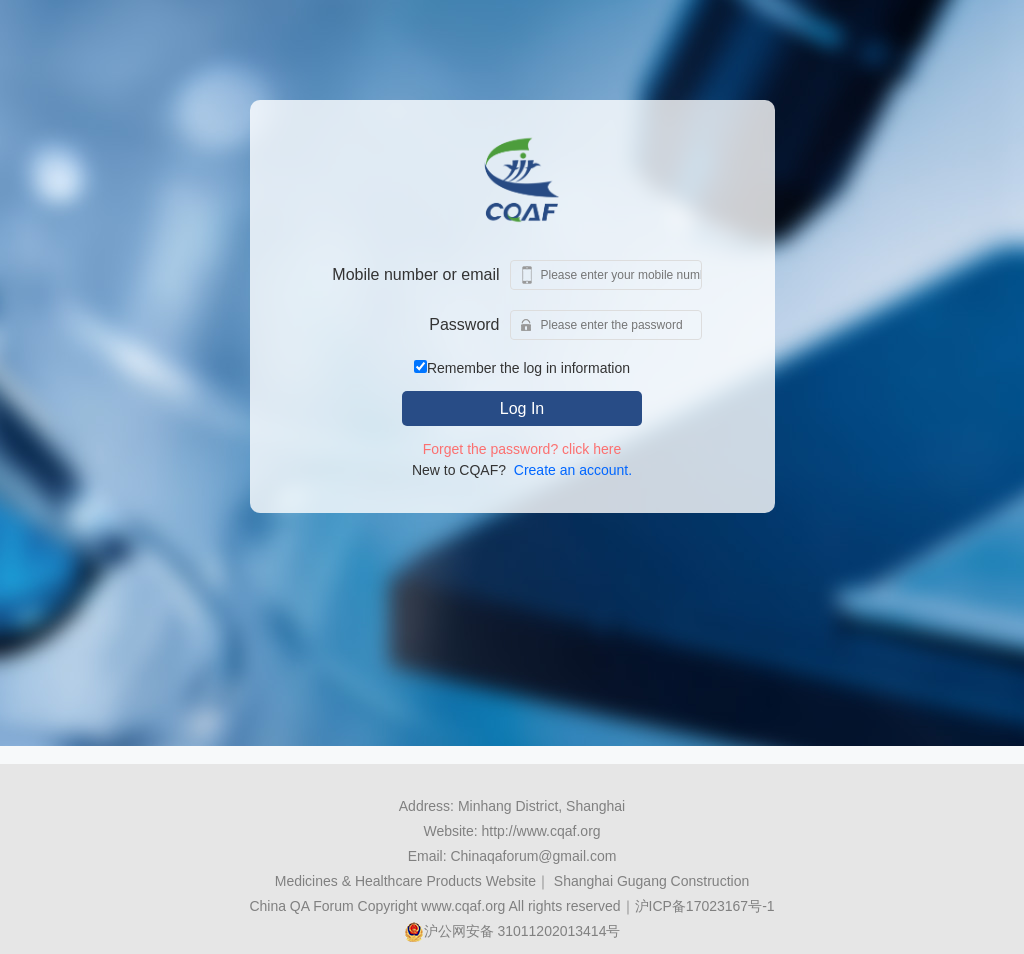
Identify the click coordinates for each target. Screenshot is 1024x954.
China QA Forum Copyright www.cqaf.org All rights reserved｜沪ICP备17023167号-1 (511, 906)
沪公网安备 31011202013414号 (512, 931)
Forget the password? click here (522, 449)
